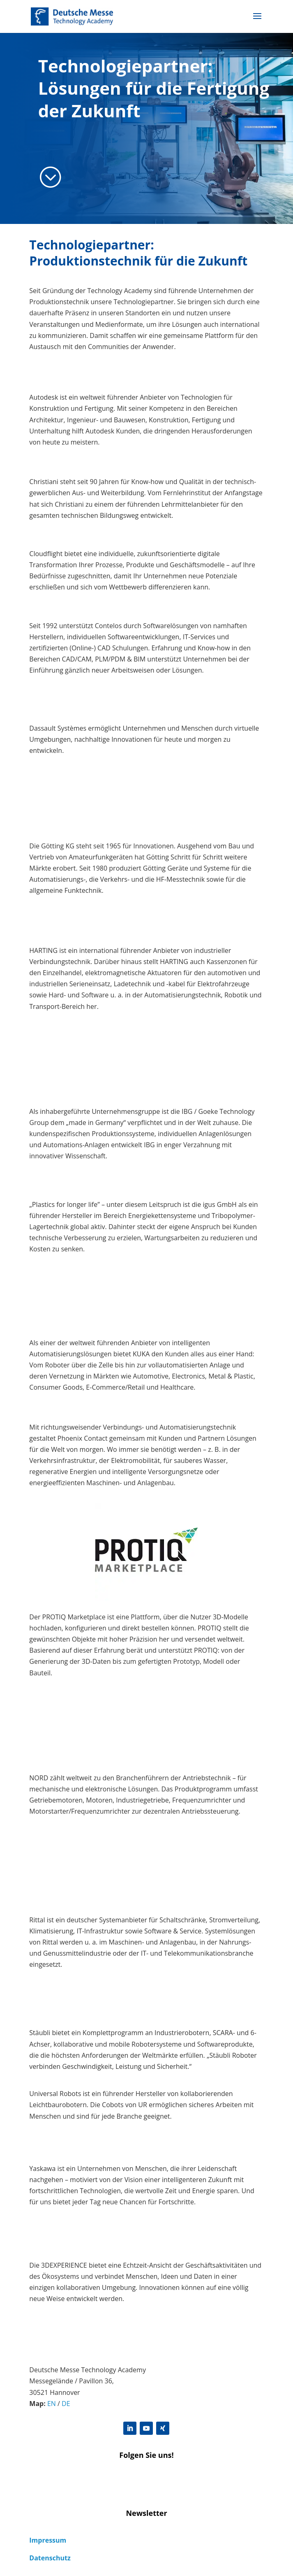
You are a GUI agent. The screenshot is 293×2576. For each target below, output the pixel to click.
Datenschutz (49, 2557)
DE (66, 2403)
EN (51, 2403)
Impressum (47, 2540)
